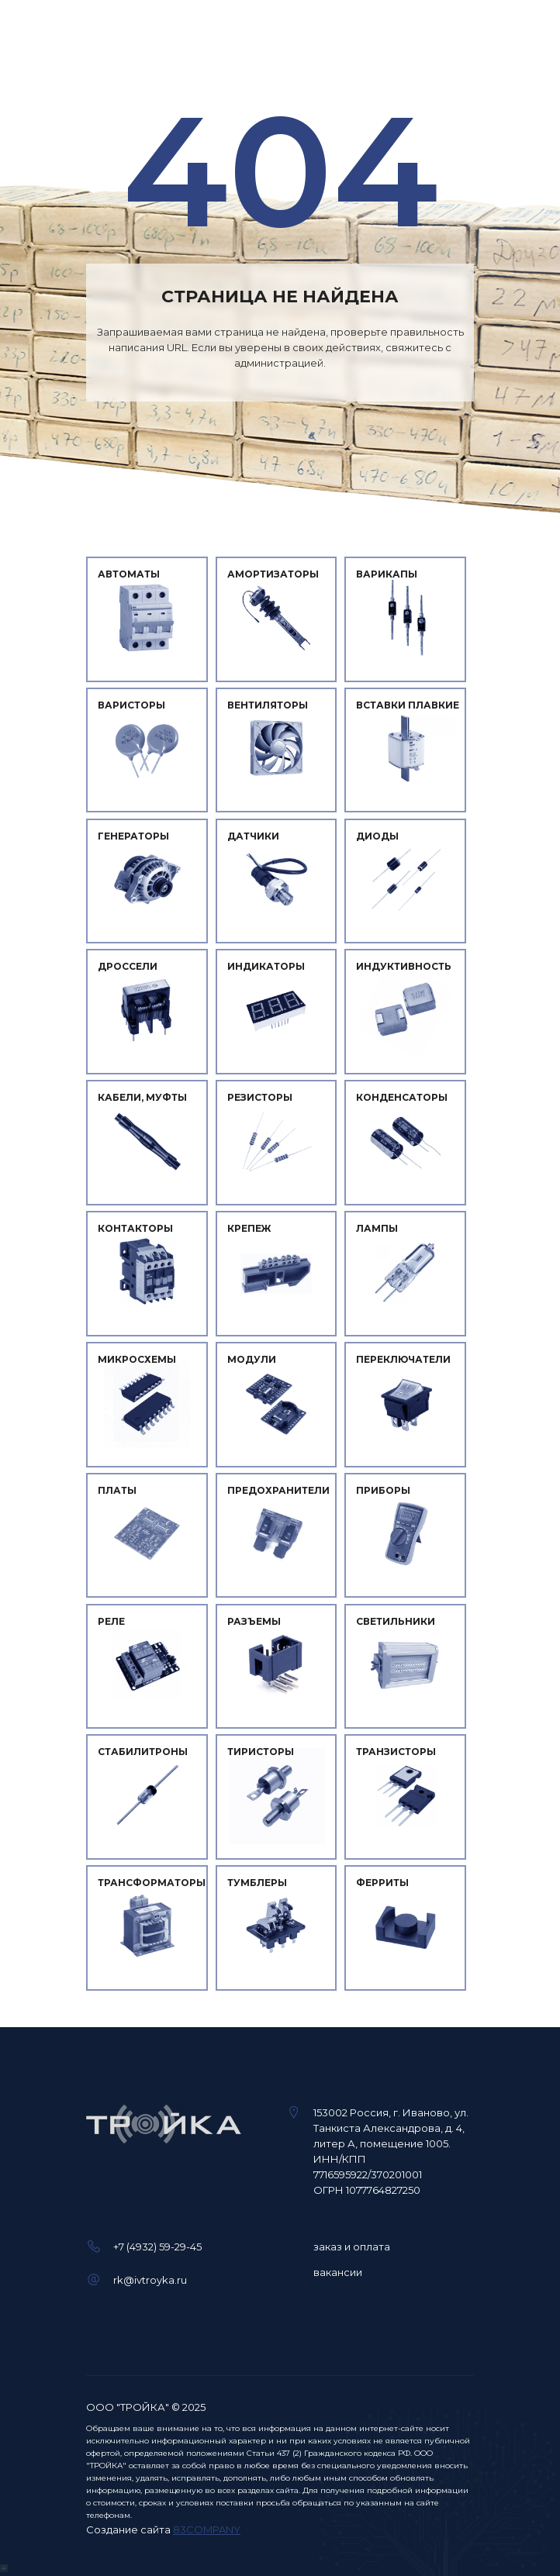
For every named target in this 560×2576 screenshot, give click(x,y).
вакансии (337, 2272)
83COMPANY (206, 2529)
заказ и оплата (351, 2246)
